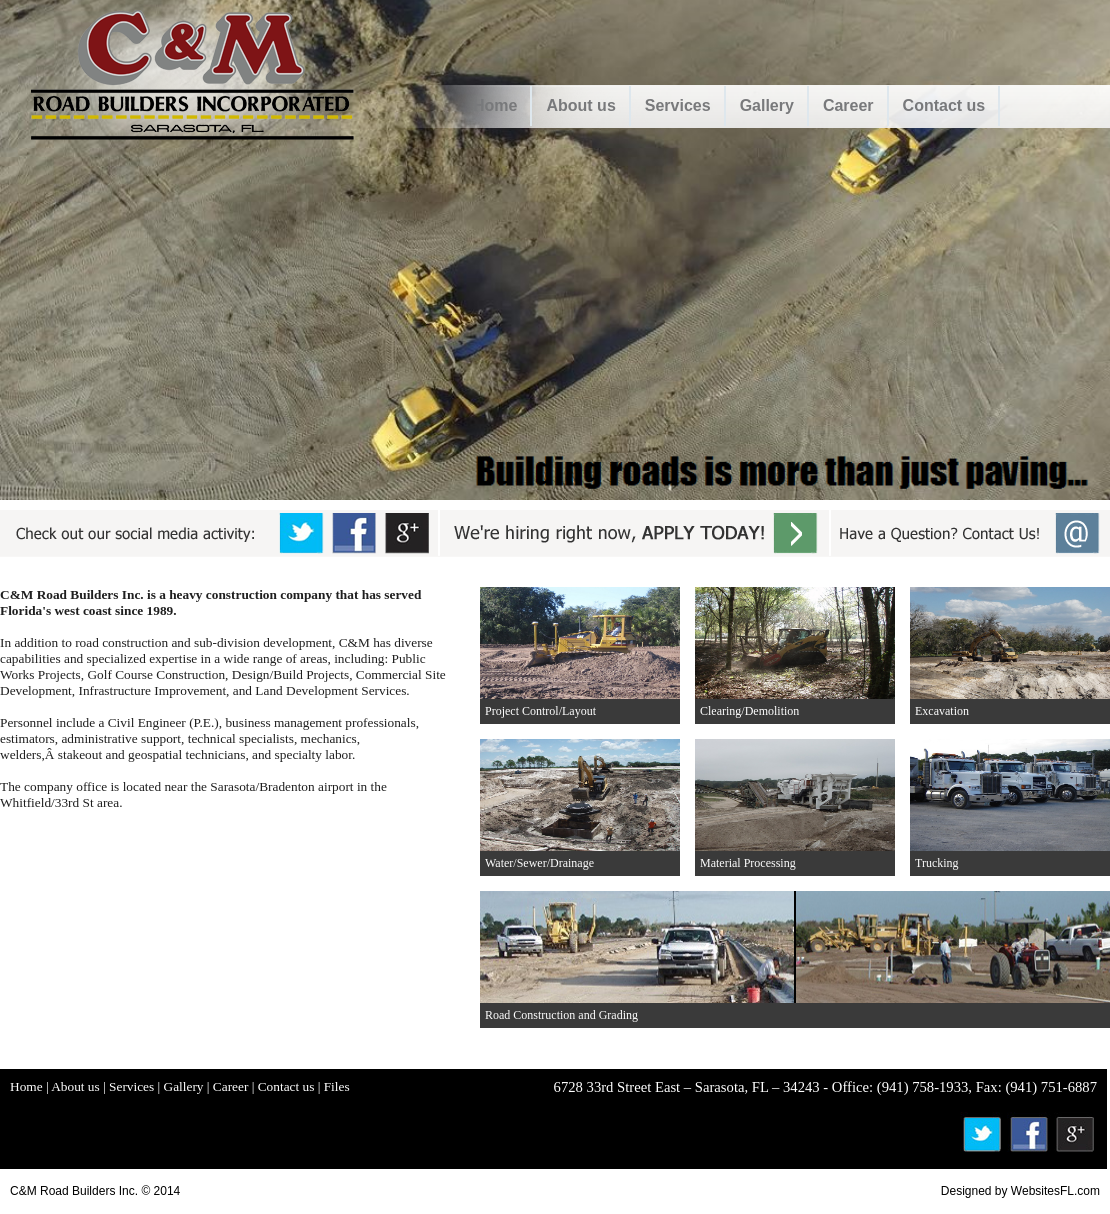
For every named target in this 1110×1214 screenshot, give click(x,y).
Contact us (944, 105)
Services (678, 105)
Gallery (767, 105)
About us (580, 105)
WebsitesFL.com (1055, 1191)
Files (337, 1086)
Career (848, 105)
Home (495, 105)
